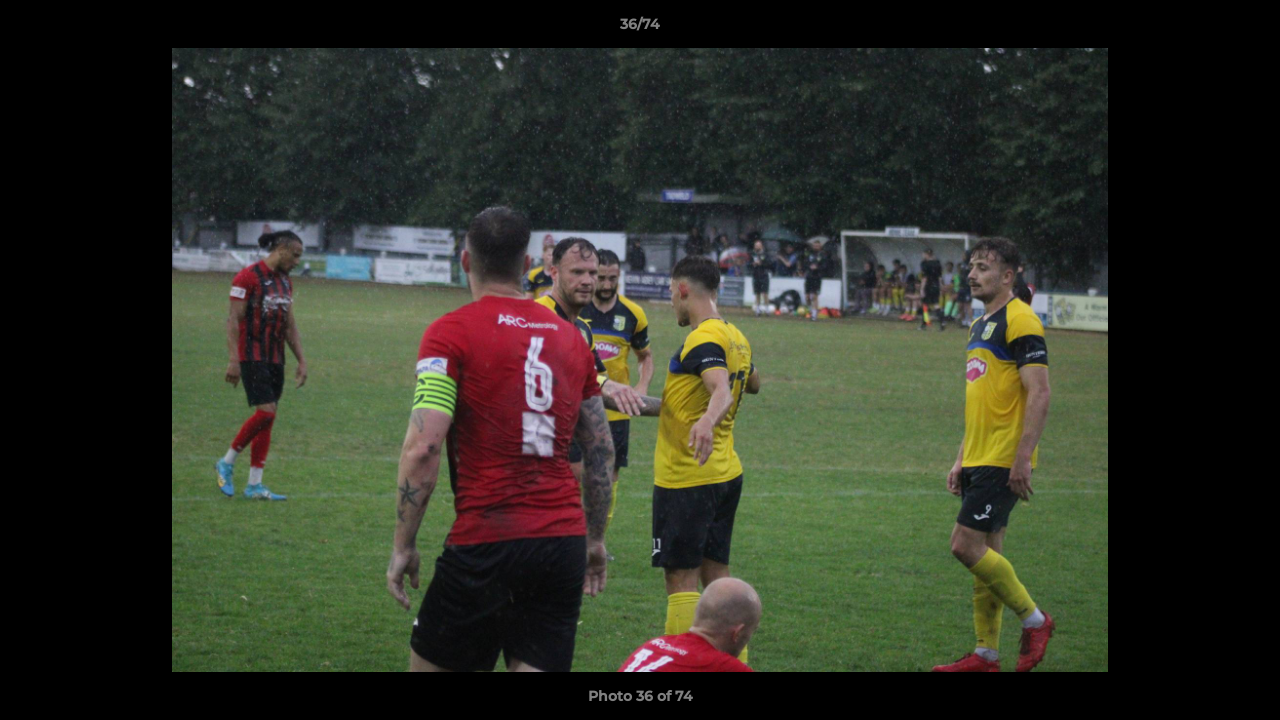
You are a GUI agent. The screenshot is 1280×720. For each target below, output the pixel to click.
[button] (1244, 29)
